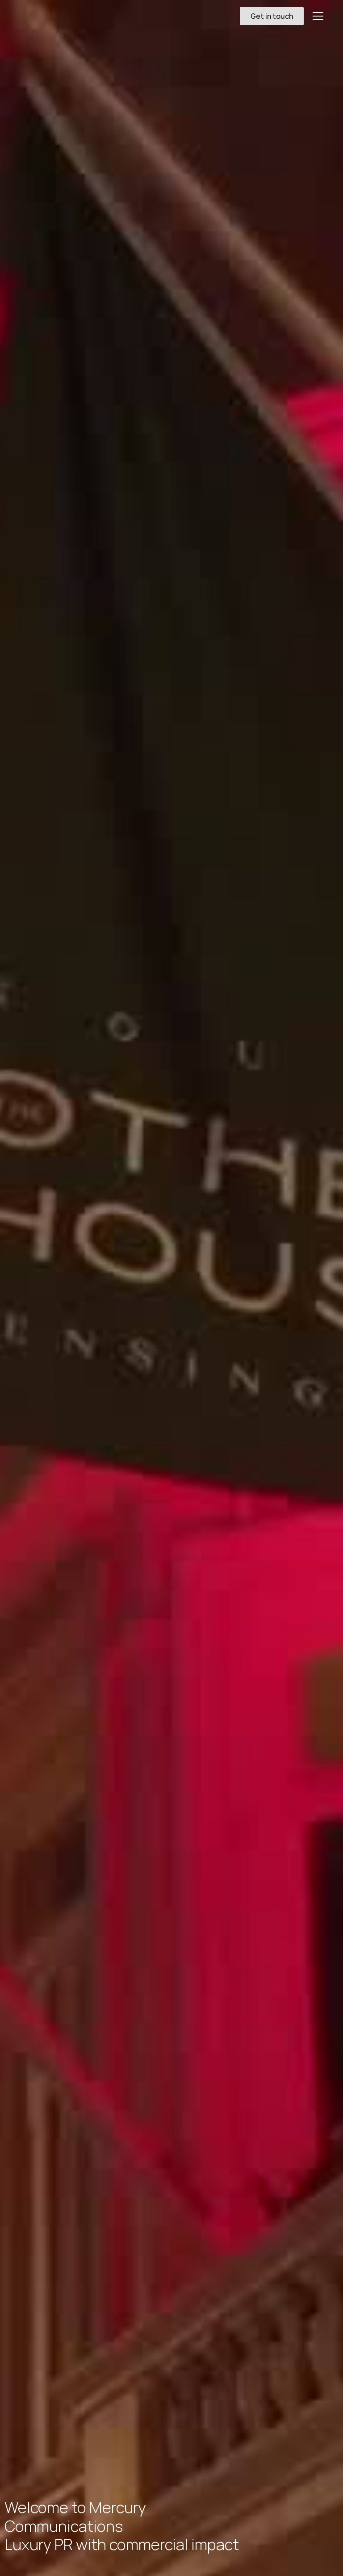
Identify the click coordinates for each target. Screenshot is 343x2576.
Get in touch (272, 16)
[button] (316, 16)
